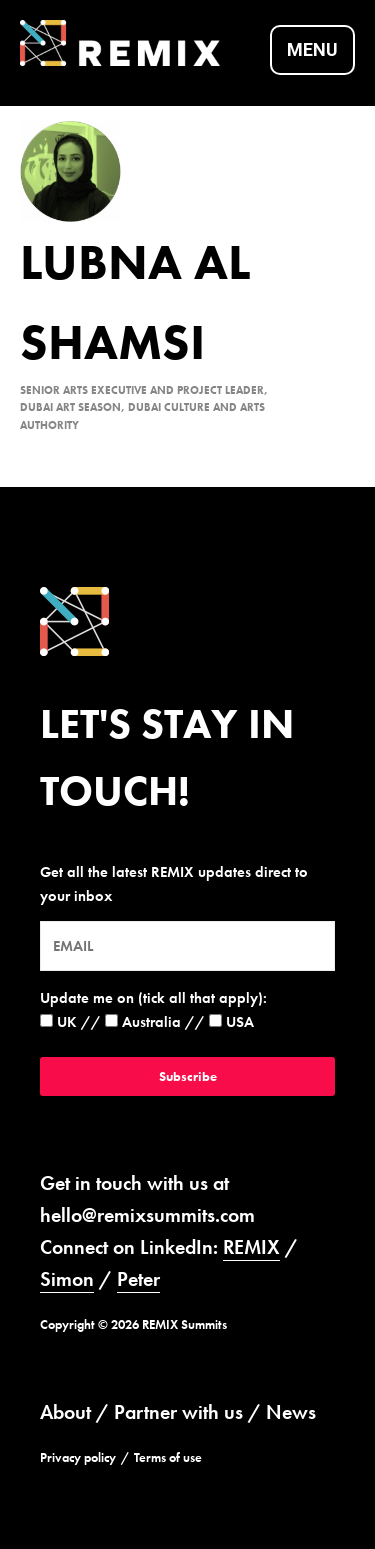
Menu (312, 49)
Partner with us (178, 1412)
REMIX (251, 1247)
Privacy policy (78, 1457)
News (291, 1412)
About (65, 1412)
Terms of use (168, 1457)
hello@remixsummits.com (147, 1215)
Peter (138, 1279)
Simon (67, 1279)
